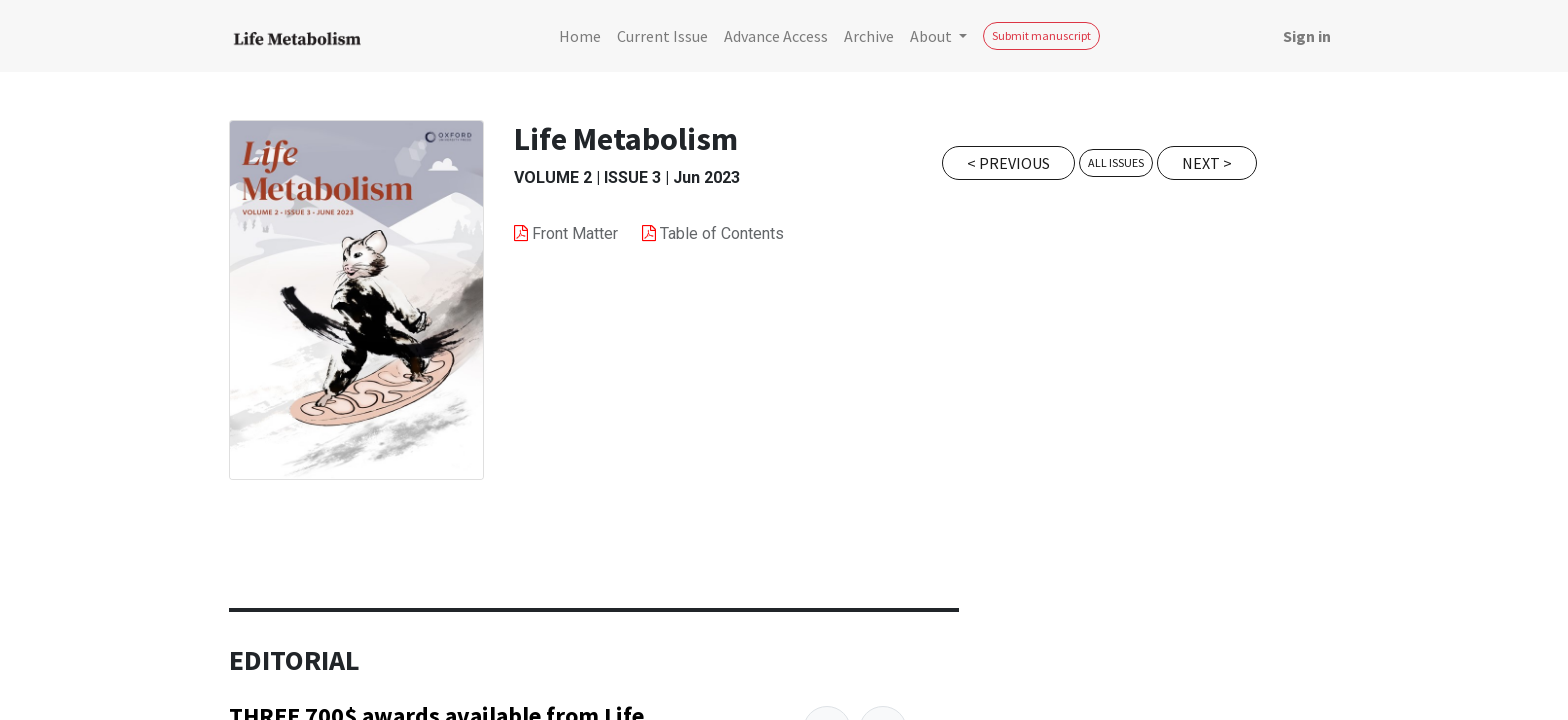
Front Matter (577, 233)
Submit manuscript (1041, 35)
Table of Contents (722, 233)
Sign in (1307, 36)
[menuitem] (580, 36)
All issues (1116, 162)
